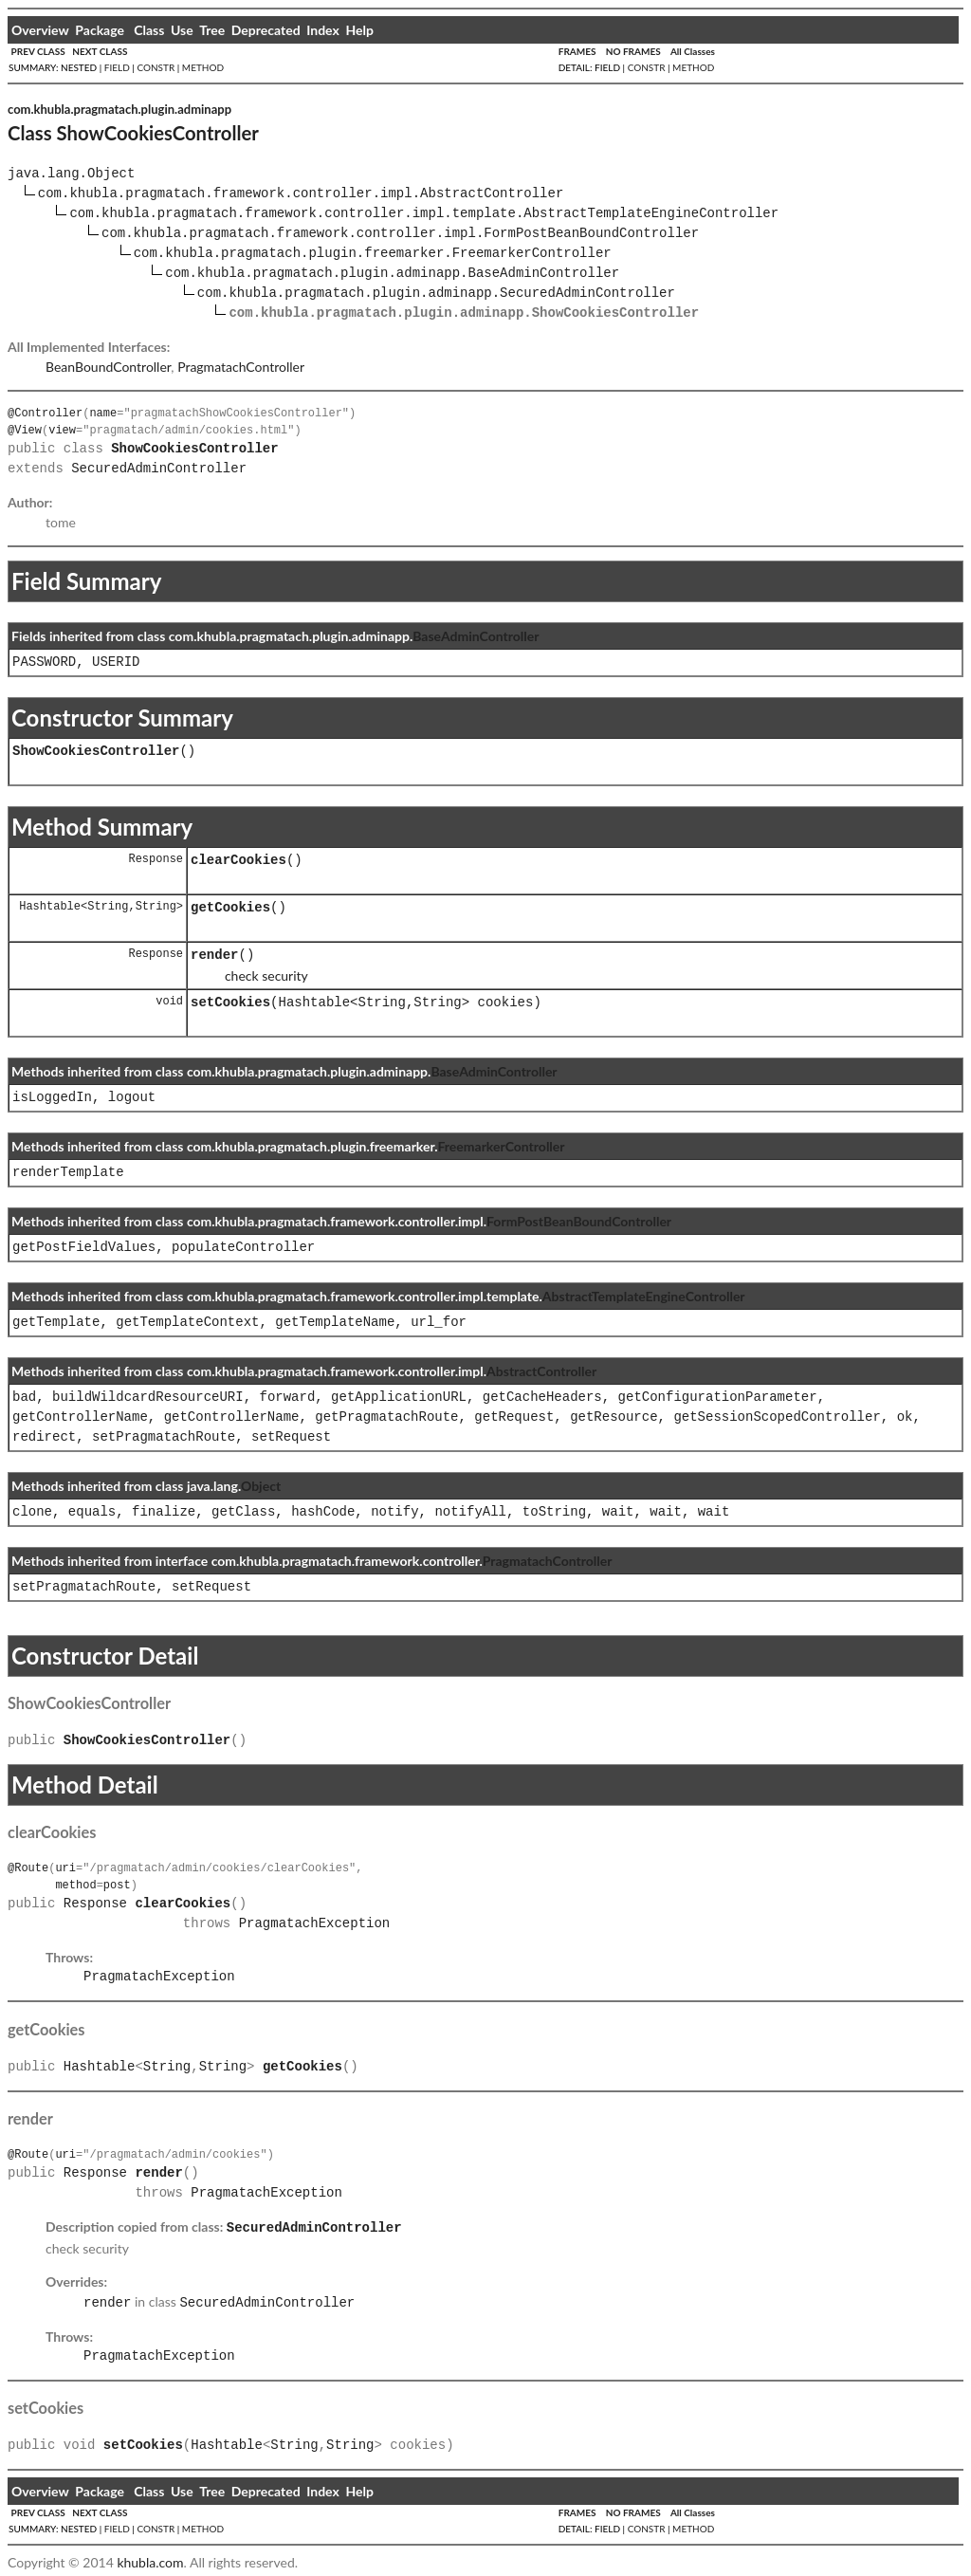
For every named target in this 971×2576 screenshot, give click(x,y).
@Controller (45, 413)
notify (394, 1512)
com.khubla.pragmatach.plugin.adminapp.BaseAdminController (392, 274)
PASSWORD (44, 662)
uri (65, 1868)
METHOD (203, 67)
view (62, 430)
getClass (243, 1512)
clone (32, 1512)
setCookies (230, 1003)
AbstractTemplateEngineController (643, 1296)
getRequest (514, 1417)
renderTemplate (68, 1173)
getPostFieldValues (84, 1248)
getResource (613, 1417)
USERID (115, 662)
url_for (439, 1323)
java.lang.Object (71, 174)
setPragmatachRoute (163, 1437)
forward (287, 1398)
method (75, 1885)
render (214, 956)
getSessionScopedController (776, 1417)
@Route (28, 1868)
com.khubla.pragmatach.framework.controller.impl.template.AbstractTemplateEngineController (424, 214)
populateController (243, 1248)
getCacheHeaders (542, 1398)
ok (905, 1417)
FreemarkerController (500, 1146)
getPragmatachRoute (386, 1417)
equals (92, 1512)
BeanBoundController (108, 367)
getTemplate (56, 1323)
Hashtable (50, 906)
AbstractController (541, 1371)
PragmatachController (240, 367)
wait (618, 1512)
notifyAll (470, 1512)
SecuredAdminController (159, 469)
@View (25, 430)
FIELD (117, 67)
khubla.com (150, 2558)
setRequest (291, 1437)
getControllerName (80, 1417)
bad (24, 1398)
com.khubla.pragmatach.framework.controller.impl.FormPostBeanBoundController (400, 234)
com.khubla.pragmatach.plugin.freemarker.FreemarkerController (373, 254)
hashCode (323, 1512)
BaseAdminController (475, 636)
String (107, 906)
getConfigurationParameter (717, 1398)
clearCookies (238, 861)
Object (261, 1486)
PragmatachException (315, 1924)
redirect (44, 1437)
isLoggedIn (52, 1098)
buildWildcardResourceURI (148, 1398)
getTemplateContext (187, 1323)
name (103, 413)
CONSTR (155, 67)
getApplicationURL (399, 1398)
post (117, 1885)
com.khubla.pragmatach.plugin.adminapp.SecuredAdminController (436, 294)
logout (132, 1098)
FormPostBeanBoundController (578, 1221)
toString (554, 1512)
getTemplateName (334, 1323)
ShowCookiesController (95, 752)
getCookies (230, 908)
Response (155, 859)
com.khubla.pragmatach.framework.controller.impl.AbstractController (300, 194)
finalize (163, 1512)
